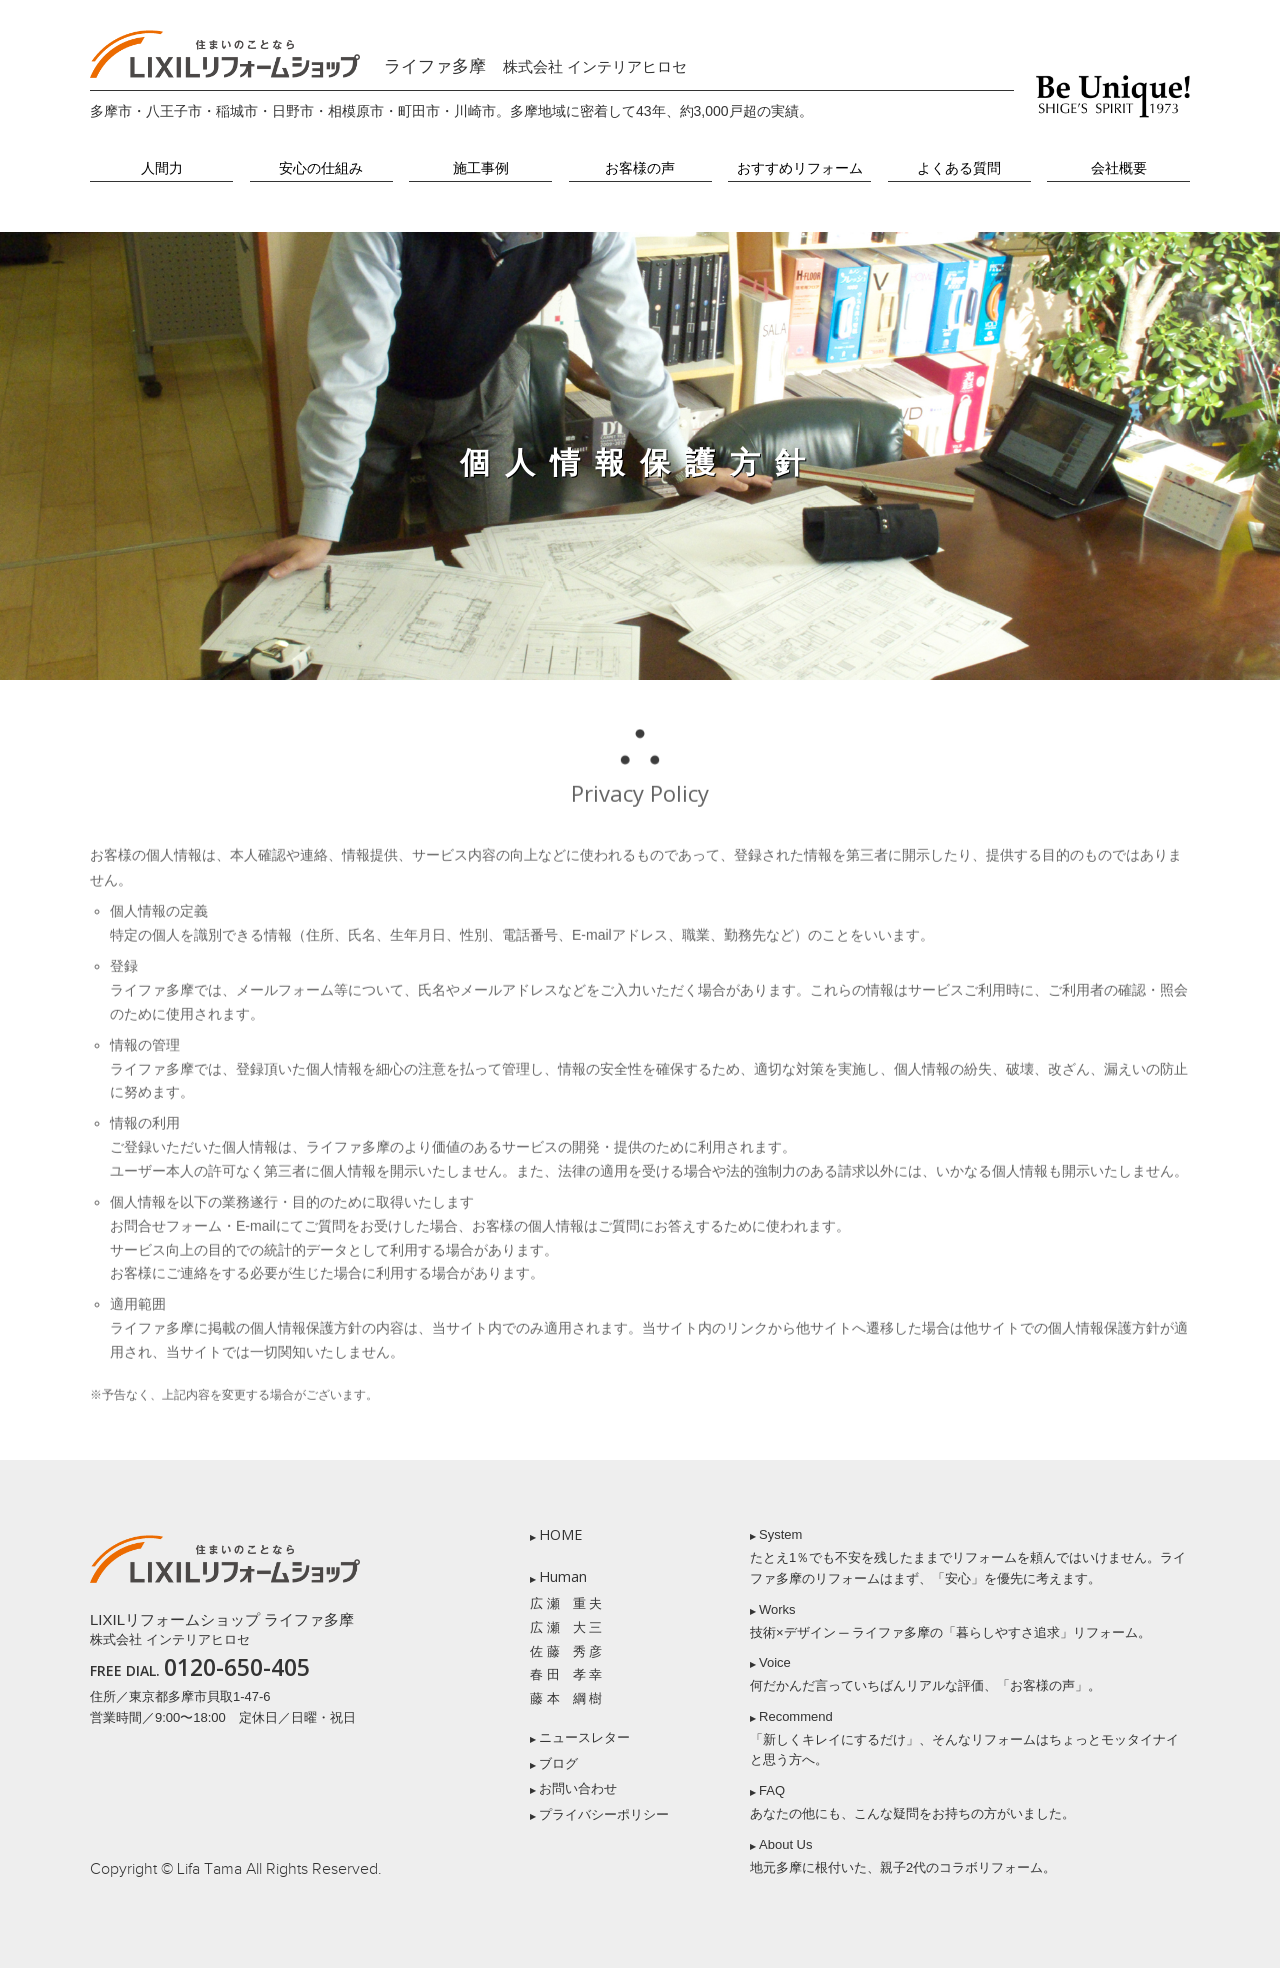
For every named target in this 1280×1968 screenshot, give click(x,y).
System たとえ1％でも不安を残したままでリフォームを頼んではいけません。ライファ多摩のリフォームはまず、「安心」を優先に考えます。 (968, 1556)
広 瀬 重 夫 (566, 1603)
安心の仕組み (321, 169)
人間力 (162, 169)
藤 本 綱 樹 (566, 1698)
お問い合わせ (578, 1788)
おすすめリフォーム (800, 169)
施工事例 (481, 169)
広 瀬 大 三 (566, 1627)
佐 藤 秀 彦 (566, 1651)
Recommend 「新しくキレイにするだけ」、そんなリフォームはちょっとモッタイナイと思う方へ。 (964, 1738)
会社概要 (1119, 169)
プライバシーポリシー (604, 1814)
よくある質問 (959, 169)
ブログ (558, 1763)
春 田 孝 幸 (566, 1674)
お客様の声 (640, 169)
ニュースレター (584, 1737)
